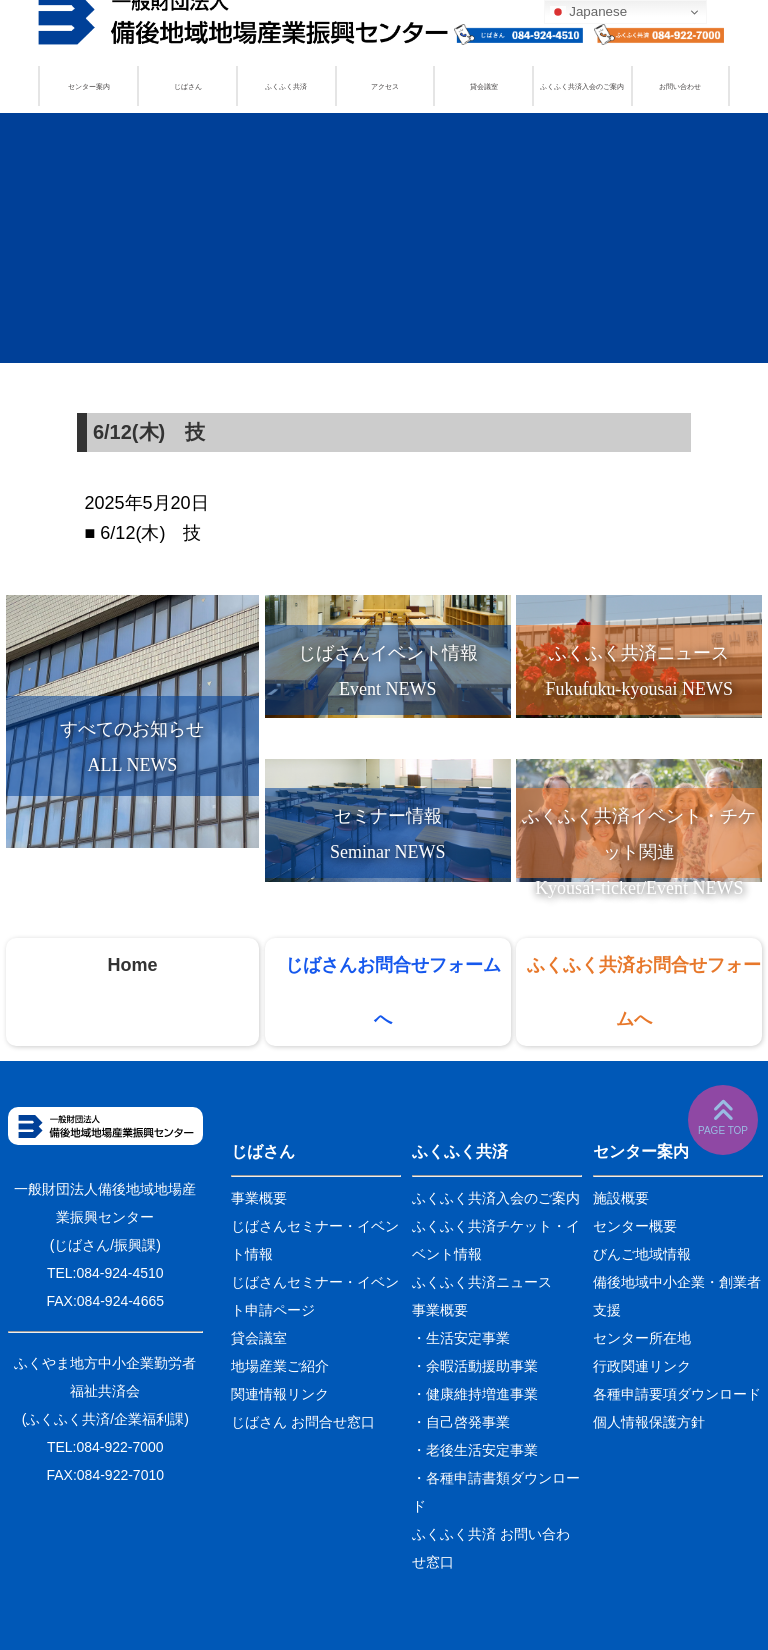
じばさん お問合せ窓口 (303, 1422)
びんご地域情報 (642, 1254)
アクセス (385, 86)
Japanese (589, 12)
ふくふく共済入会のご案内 (582, 86)
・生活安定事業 (461, 1338)
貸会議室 (484, 86)
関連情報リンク (280, 1394)
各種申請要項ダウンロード (677, 1394)
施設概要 (621, 1198)
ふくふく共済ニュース (482, 1282)
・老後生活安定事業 (475, 1450)
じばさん (188, 86)
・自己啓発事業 (461, 1422)
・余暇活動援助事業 (475, 1366)
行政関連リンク (642, 1366)
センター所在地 (642, 1338)
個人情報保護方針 (649, 1422)
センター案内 (89, 86)
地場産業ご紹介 (280, 1366)
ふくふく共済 (286, 86)
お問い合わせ (680, 86)
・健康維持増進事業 (475, 1394)
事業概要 (259, 1198)
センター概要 (635, 1226)
